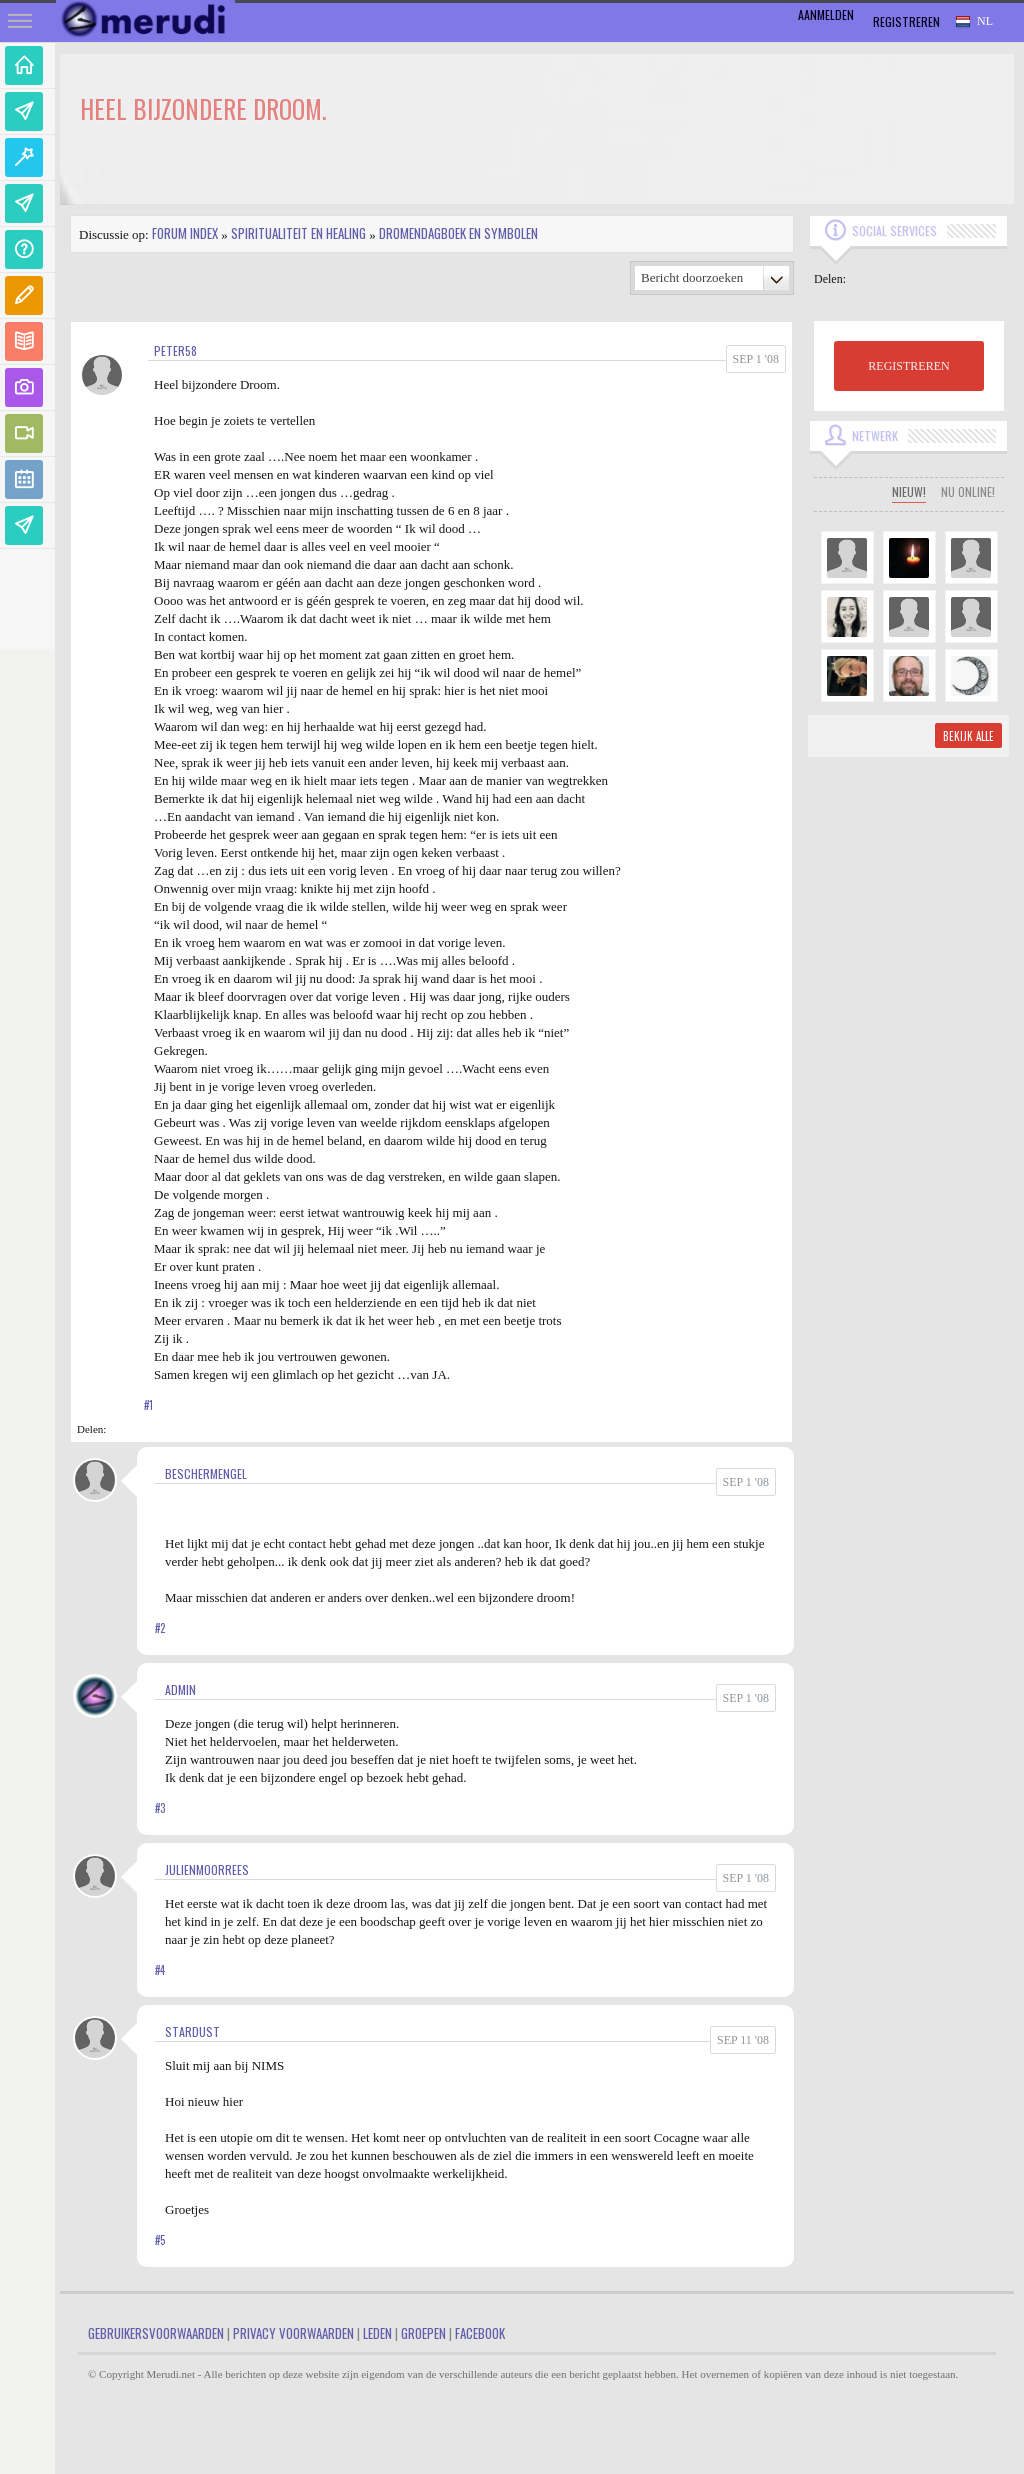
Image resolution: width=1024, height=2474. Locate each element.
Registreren (906, 21)
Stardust (192, 2031)
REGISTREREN (908, 366)
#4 (160, 1970)
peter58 (175, 350)
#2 (160, 1628)
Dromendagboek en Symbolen (458, 233)
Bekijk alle (968, 736)
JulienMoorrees (207, 1869)
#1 (148, 1405)
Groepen (423, 2333)
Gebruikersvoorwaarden (156, 2333)
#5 (160, 2240)
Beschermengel (206, 1473)
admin (180, 1689)
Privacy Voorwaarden (293, 2333)
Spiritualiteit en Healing (298, 233)
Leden (377, 2333)
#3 (160, 1808)
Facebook (480, 2333)
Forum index (185, 233)
